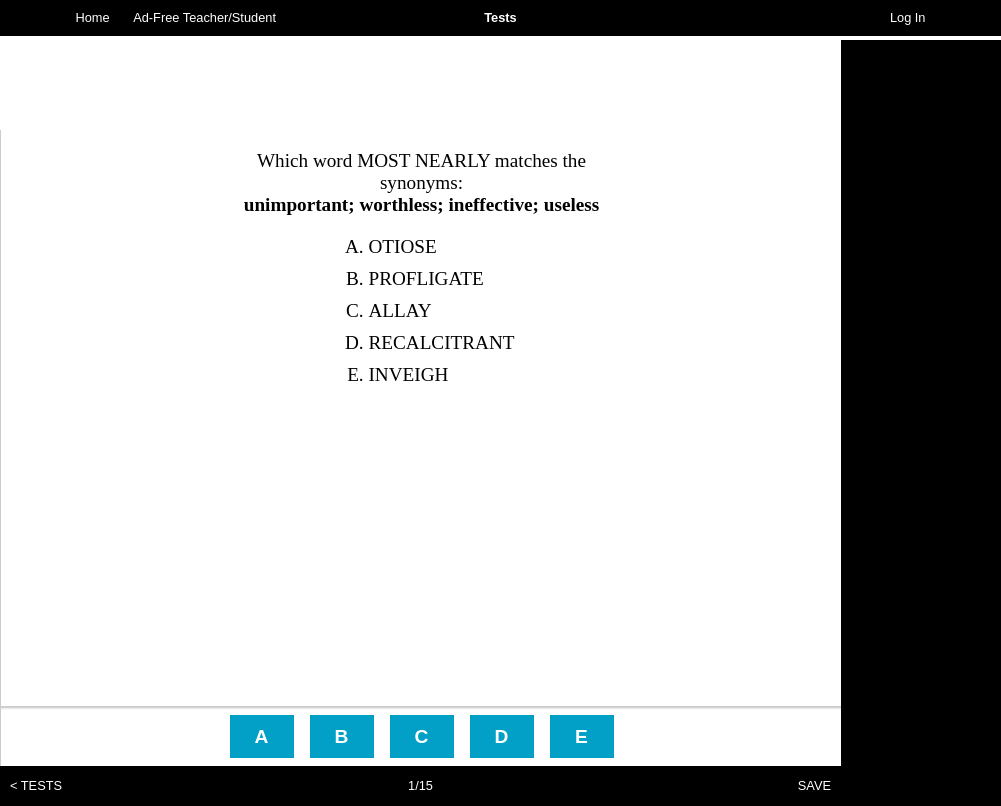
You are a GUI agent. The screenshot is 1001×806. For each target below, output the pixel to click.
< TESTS (36, 785)
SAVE (814, 785)
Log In (908, 17)
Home (93, 17)
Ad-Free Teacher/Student (204, 17)
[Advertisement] (921, 340)
